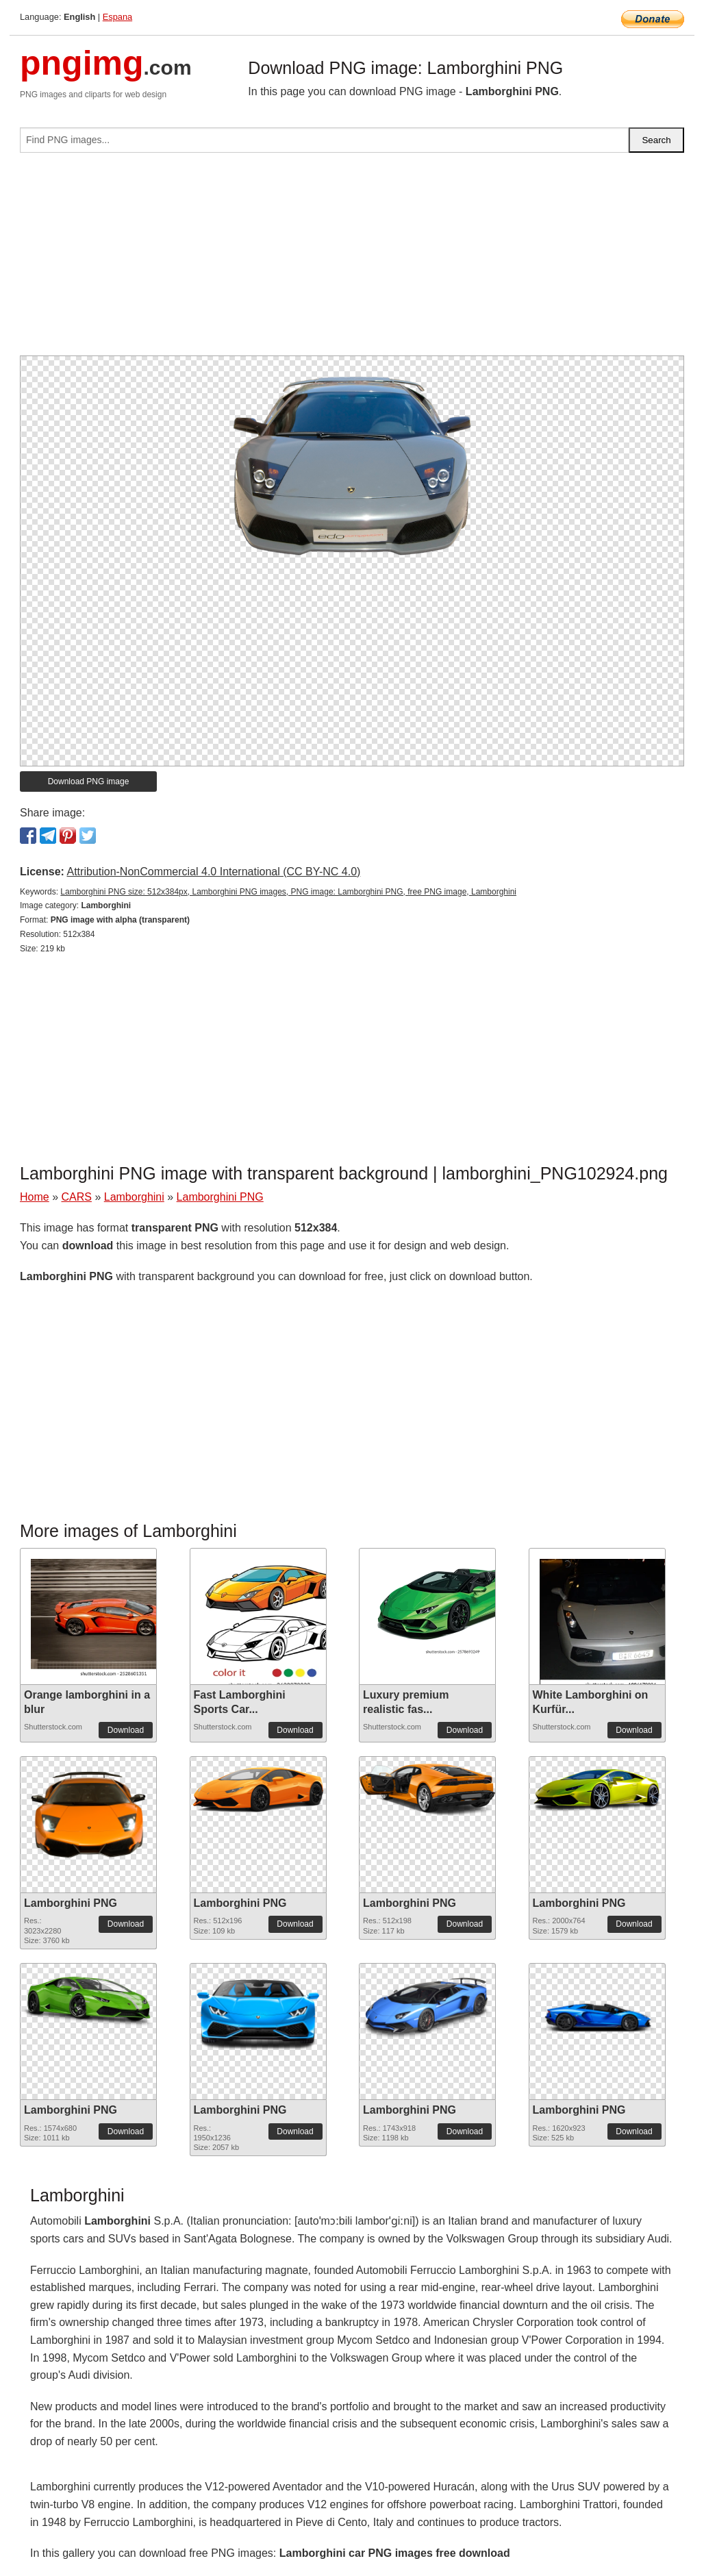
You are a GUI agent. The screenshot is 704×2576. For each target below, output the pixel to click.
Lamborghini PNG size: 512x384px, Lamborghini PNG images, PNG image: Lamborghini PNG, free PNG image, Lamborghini (288, 892)
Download (126, 1730)
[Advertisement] (352, 259)
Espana (117, 17)
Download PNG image (88, 781)
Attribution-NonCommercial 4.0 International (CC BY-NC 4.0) (213, 871)
